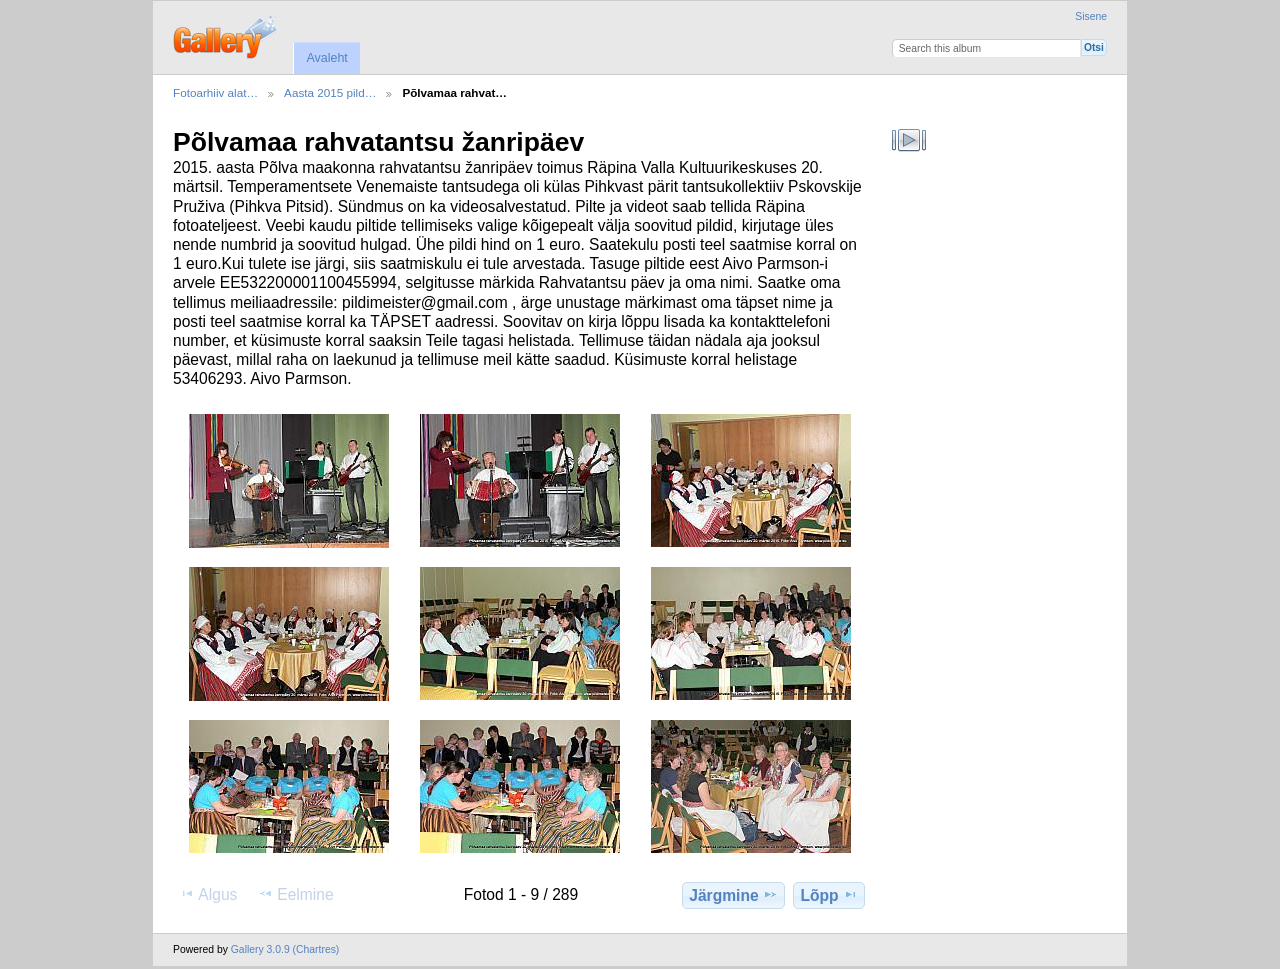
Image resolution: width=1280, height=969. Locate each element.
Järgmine (733, 895)
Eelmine (295, 894)
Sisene (1091, 16)
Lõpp (829, 895)
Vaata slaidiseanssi (909, 140)
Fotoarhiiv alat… (215, 92)
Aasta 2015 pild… (330, 92)
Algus (208, 894)
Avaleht (326, 58)
